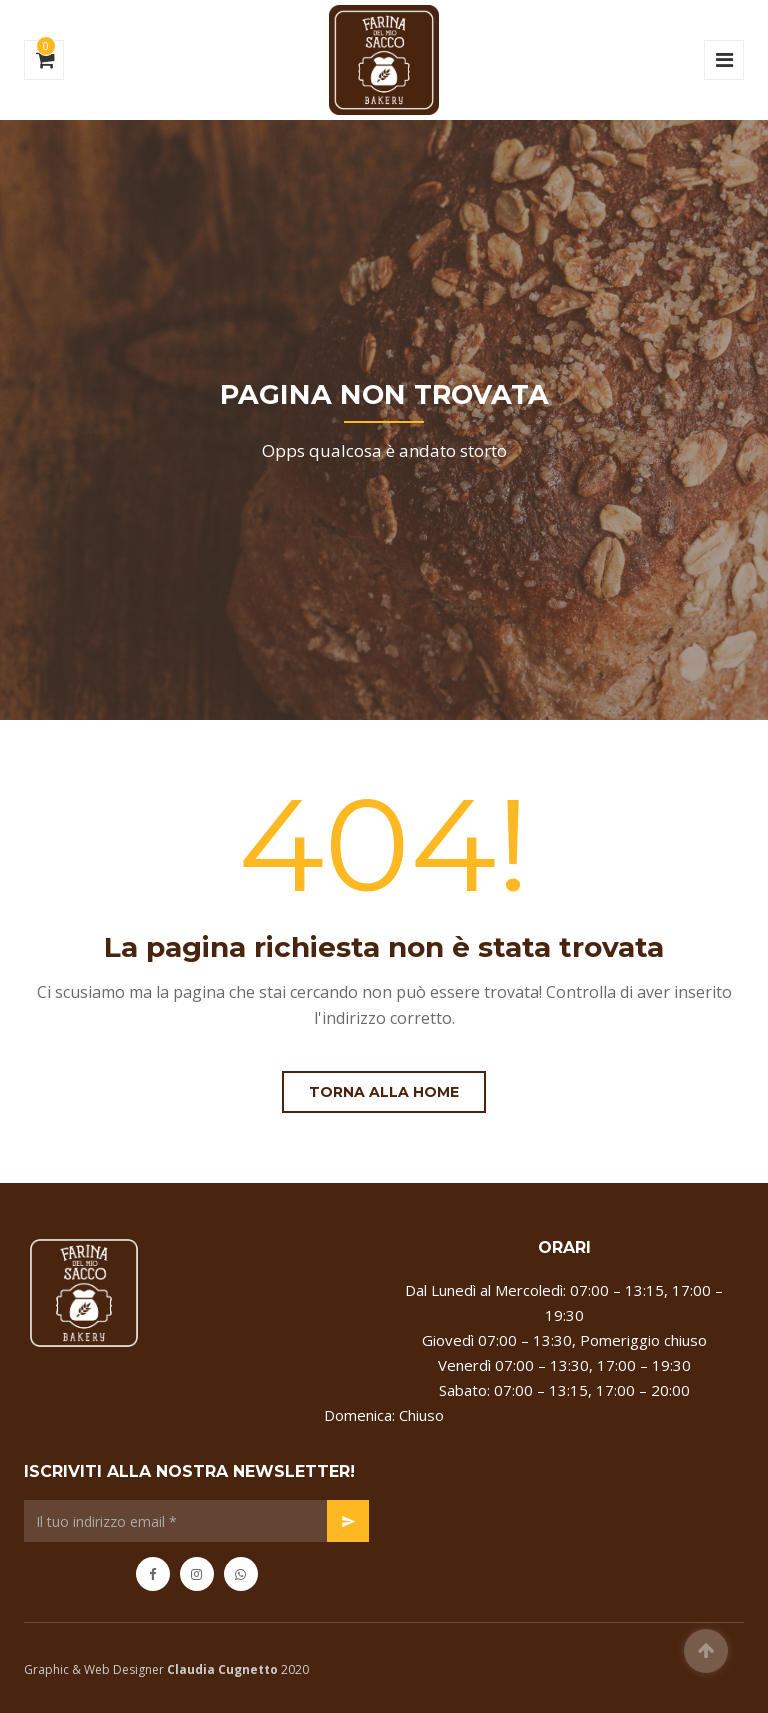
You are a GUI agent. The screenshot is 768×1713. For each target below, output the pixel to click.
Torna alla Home (384, 1092)
